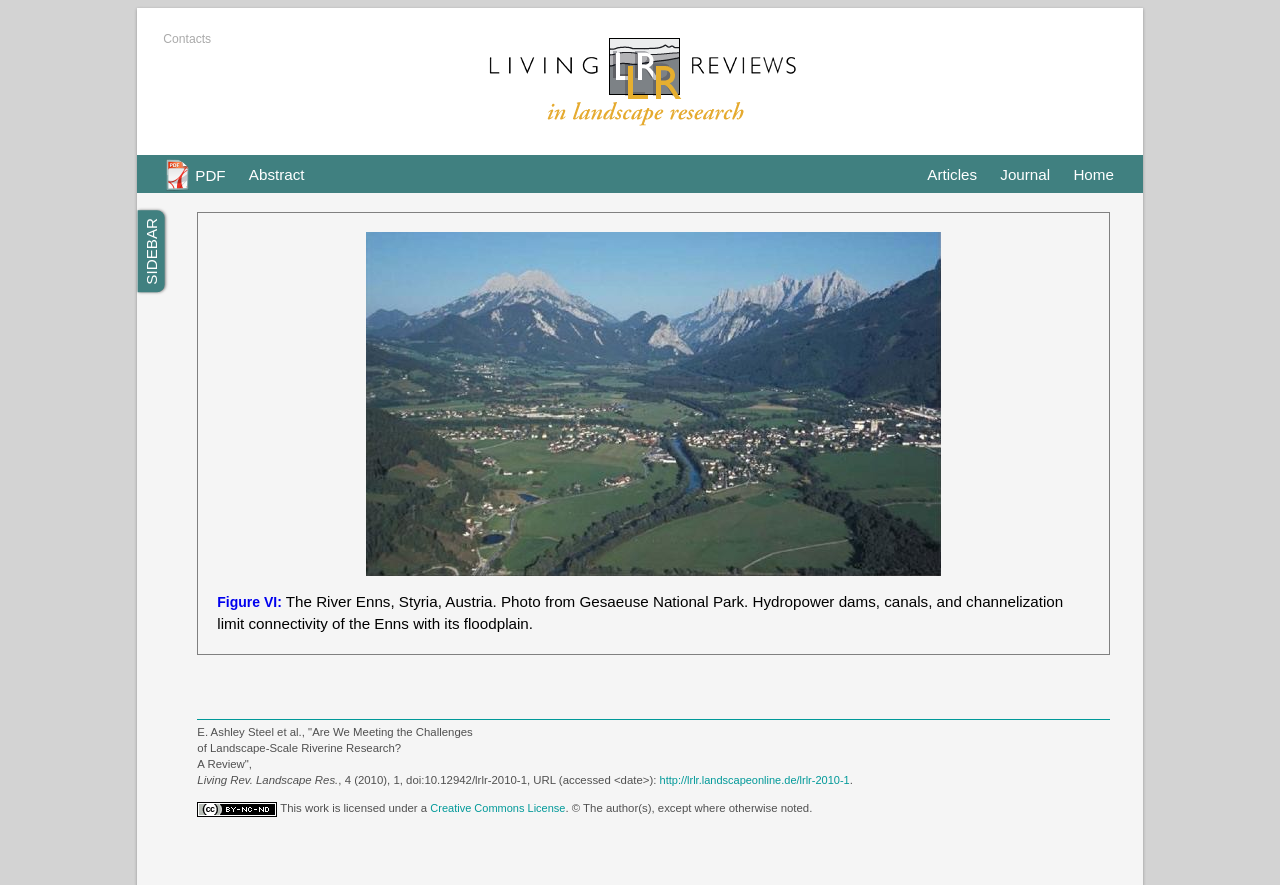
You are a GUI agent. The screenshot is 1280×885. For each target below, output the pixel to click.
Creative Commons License (497, 808)
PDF (210, 174)
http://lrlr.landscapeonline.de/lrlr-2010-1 (755, 780)
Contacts (187, 39)
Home (1093, 174)
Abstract (277, 174)
